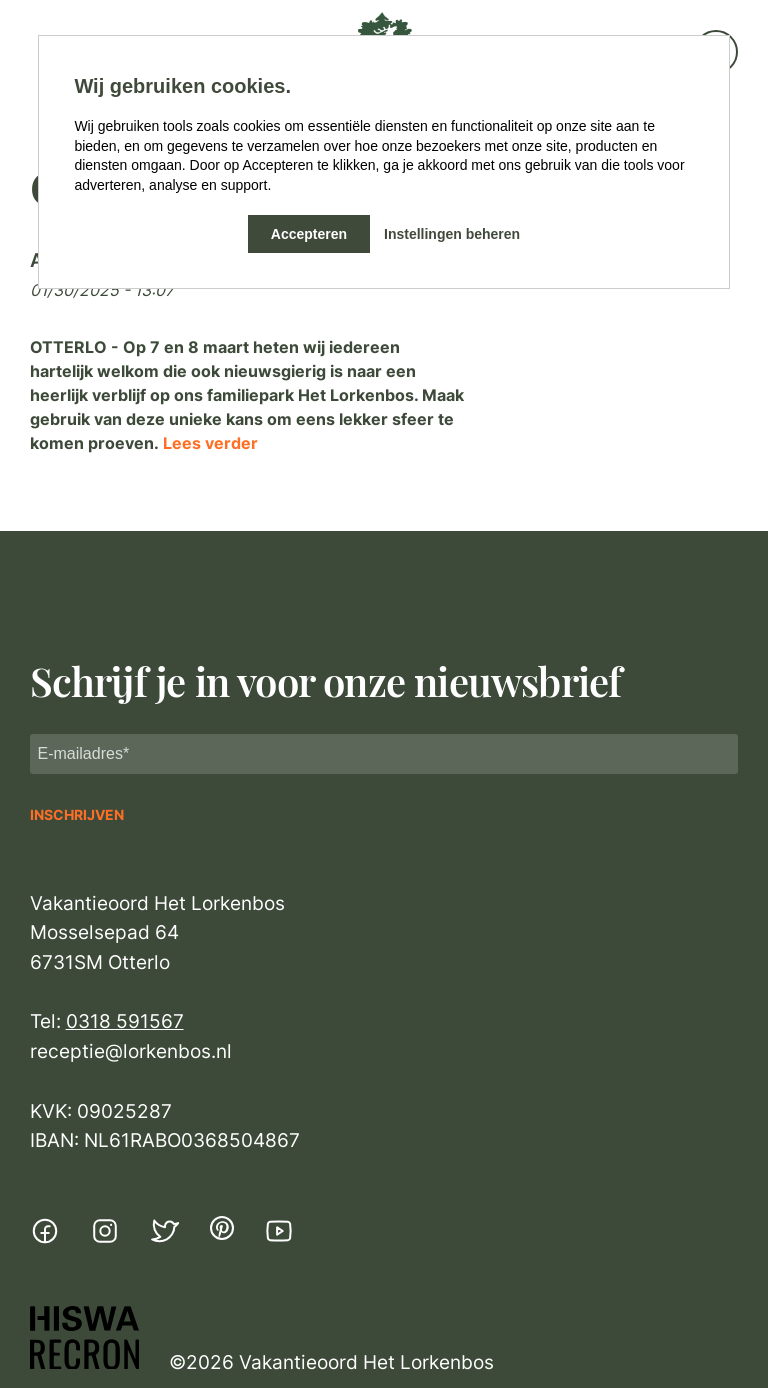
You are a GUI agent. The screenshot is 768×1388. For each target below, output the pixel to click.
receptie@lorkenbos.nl (131, 1051)
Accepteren (309, 234)
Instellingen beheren (452, 234)
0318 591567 (125, 1021)
